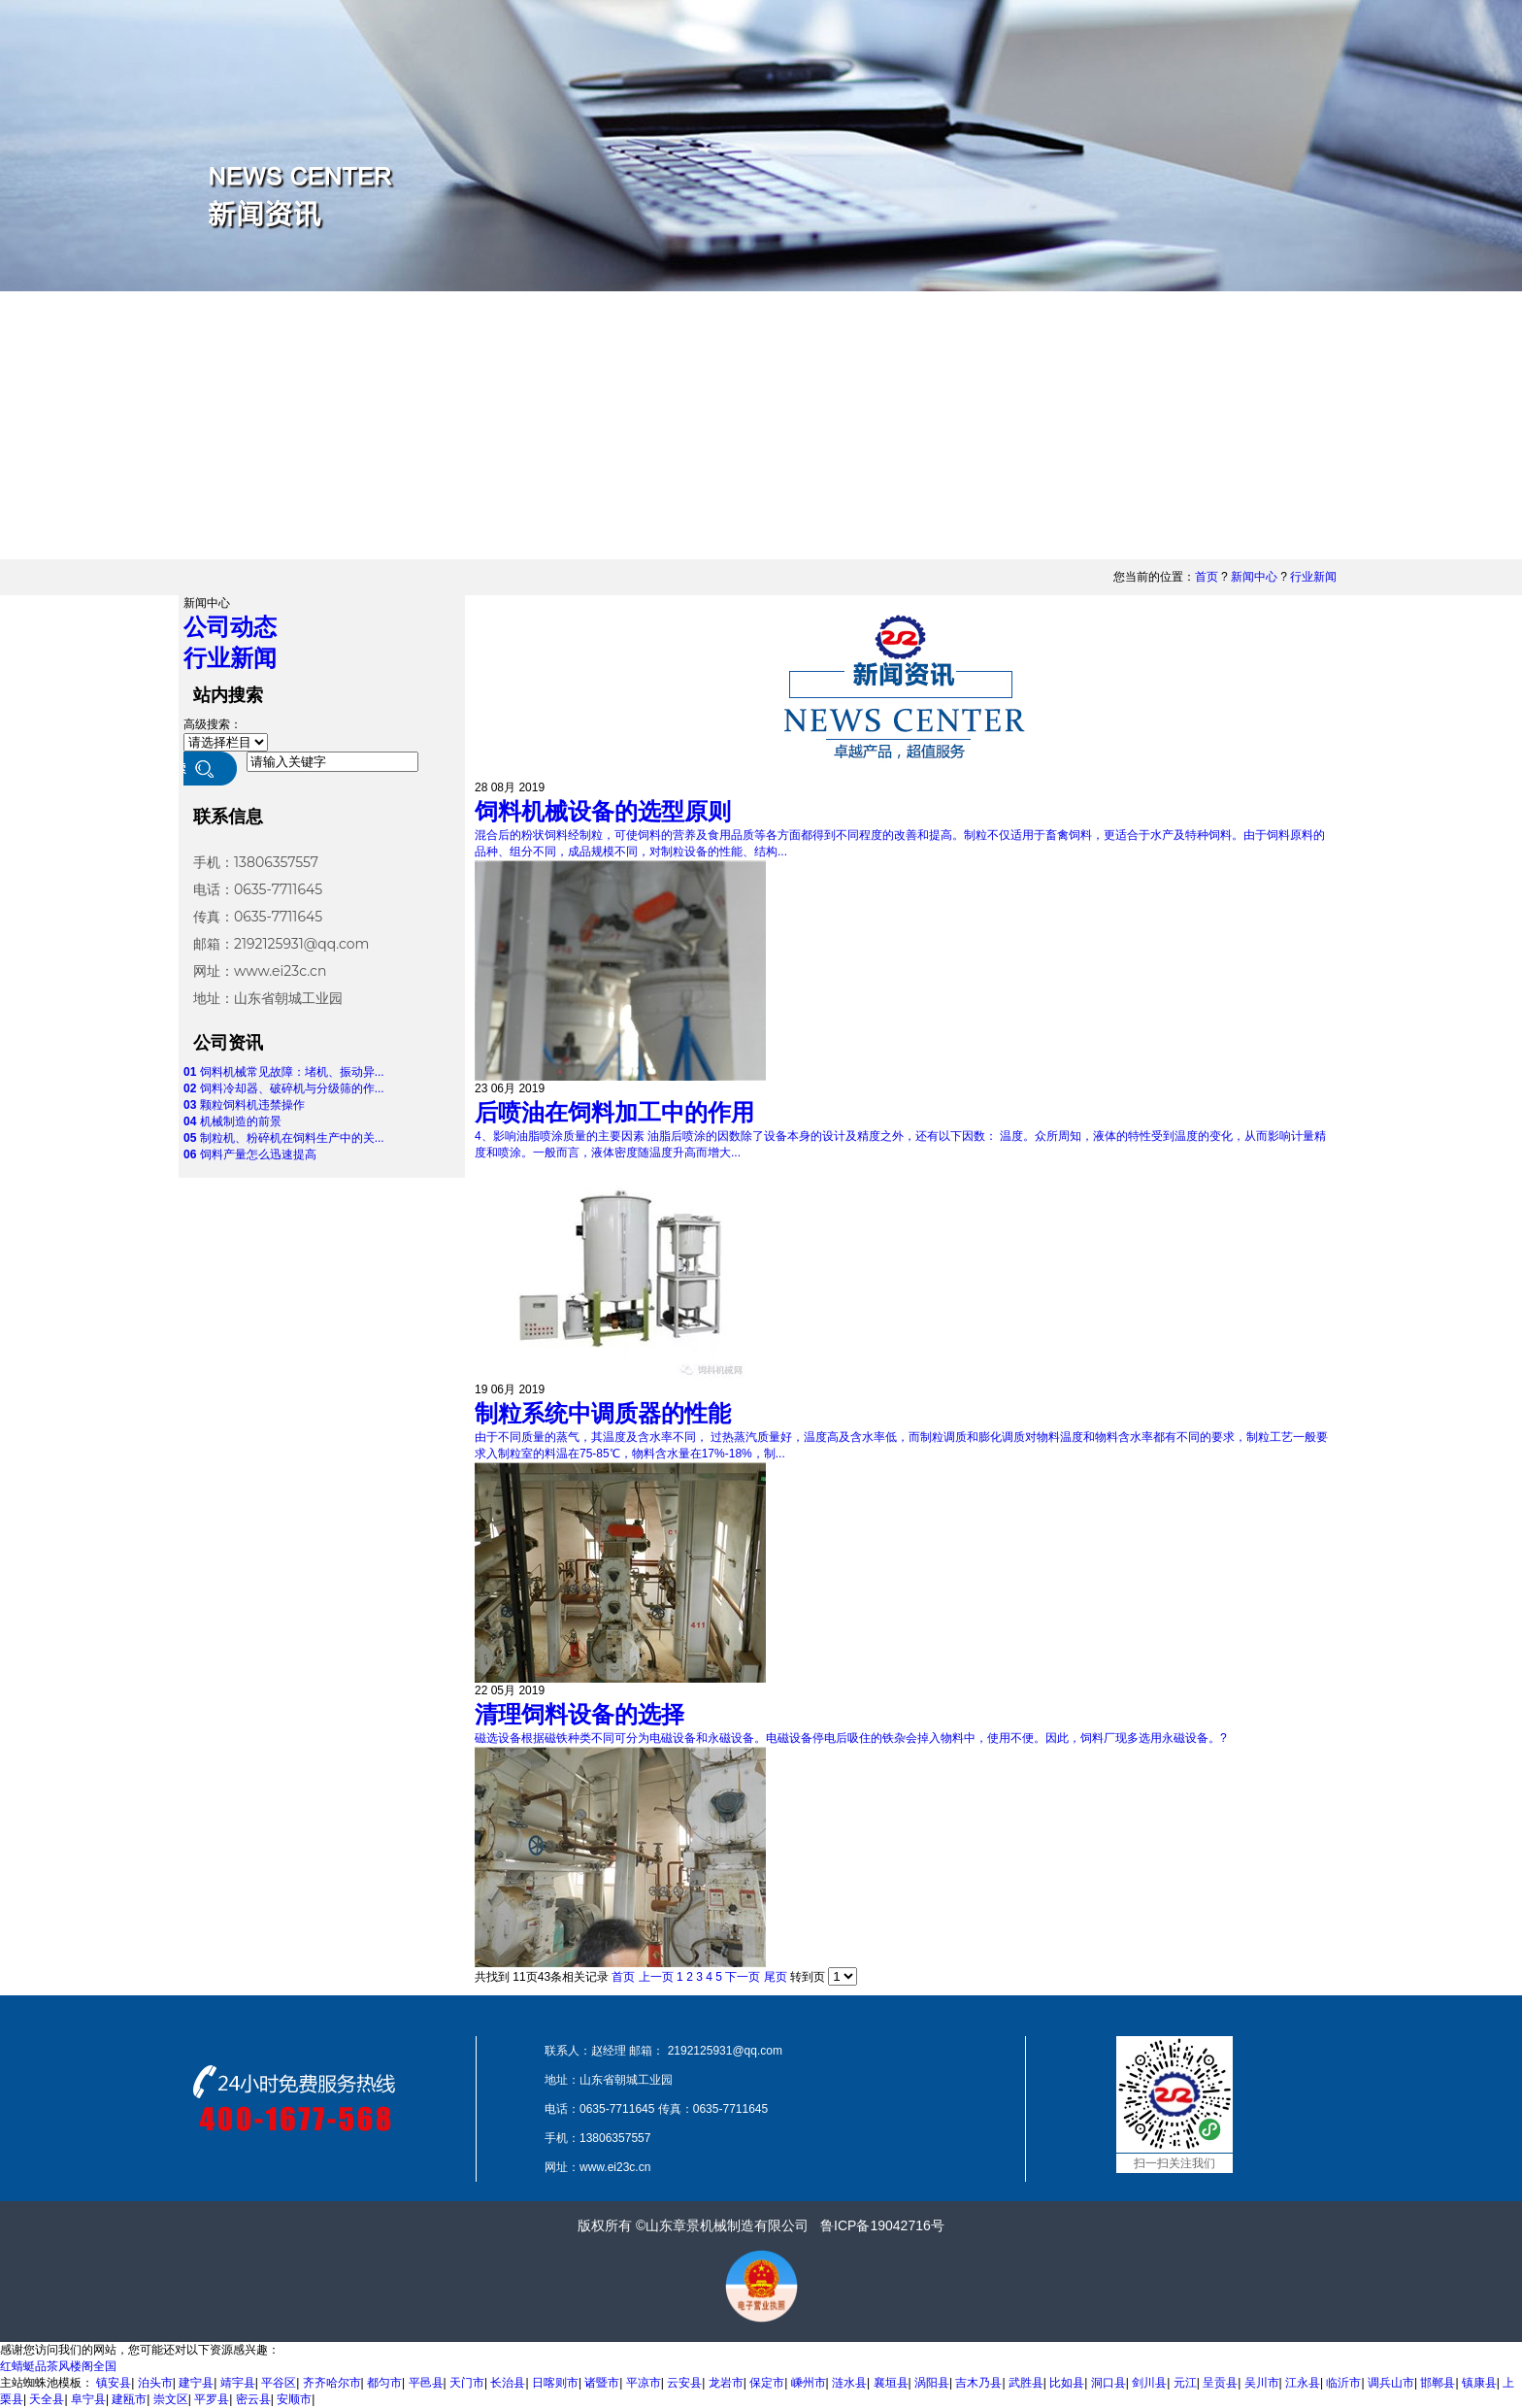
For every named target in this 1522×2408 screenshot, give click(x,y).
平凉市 (643, 2383)
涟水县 (849, 2383)
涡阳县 (931, 2383)
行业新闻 (1313, 577)
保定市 (766, 2383)
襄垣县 (891, 2383)
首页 (1206, 577)
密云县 (253, 2399)
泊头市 (155, 2383)
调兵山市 (1391, 2383)
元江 (1185, 2383)
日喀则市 (555, 2383)
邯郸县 (1437, 2383)
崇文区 (170, 2399)
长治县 (507, 2383)
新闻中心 (1254, 577)
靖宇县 (237, 2383)
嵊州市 (808, 2383)
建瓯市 (129, 2399)
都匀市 (384, 2383)
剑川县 (1149, 2383)
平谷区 (278, 2383)
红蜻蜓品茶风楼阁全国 (58, 2366)
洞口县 (1108, 2383)
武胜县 (1026, 2383)
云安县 (684, 2383)
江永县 (1302, 2383)
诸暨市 (601, 2383)
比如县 (1066, 2383)
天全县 (46, 2399)
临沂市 (1343, 2383)
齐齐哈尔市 (332, 2383)
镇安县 (113, 2383)
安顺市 (294, 2399)
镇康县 (1479, 2383)
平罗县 (211, 2399)
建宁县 (196, 2383)
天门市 (466, 2383)
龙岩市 (726, 2383)
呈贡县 (1220, 2383)
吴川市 (1261, 2383)
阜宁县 (88, 2399)
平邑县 (426, 2383)
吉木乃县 (978, 2383)
